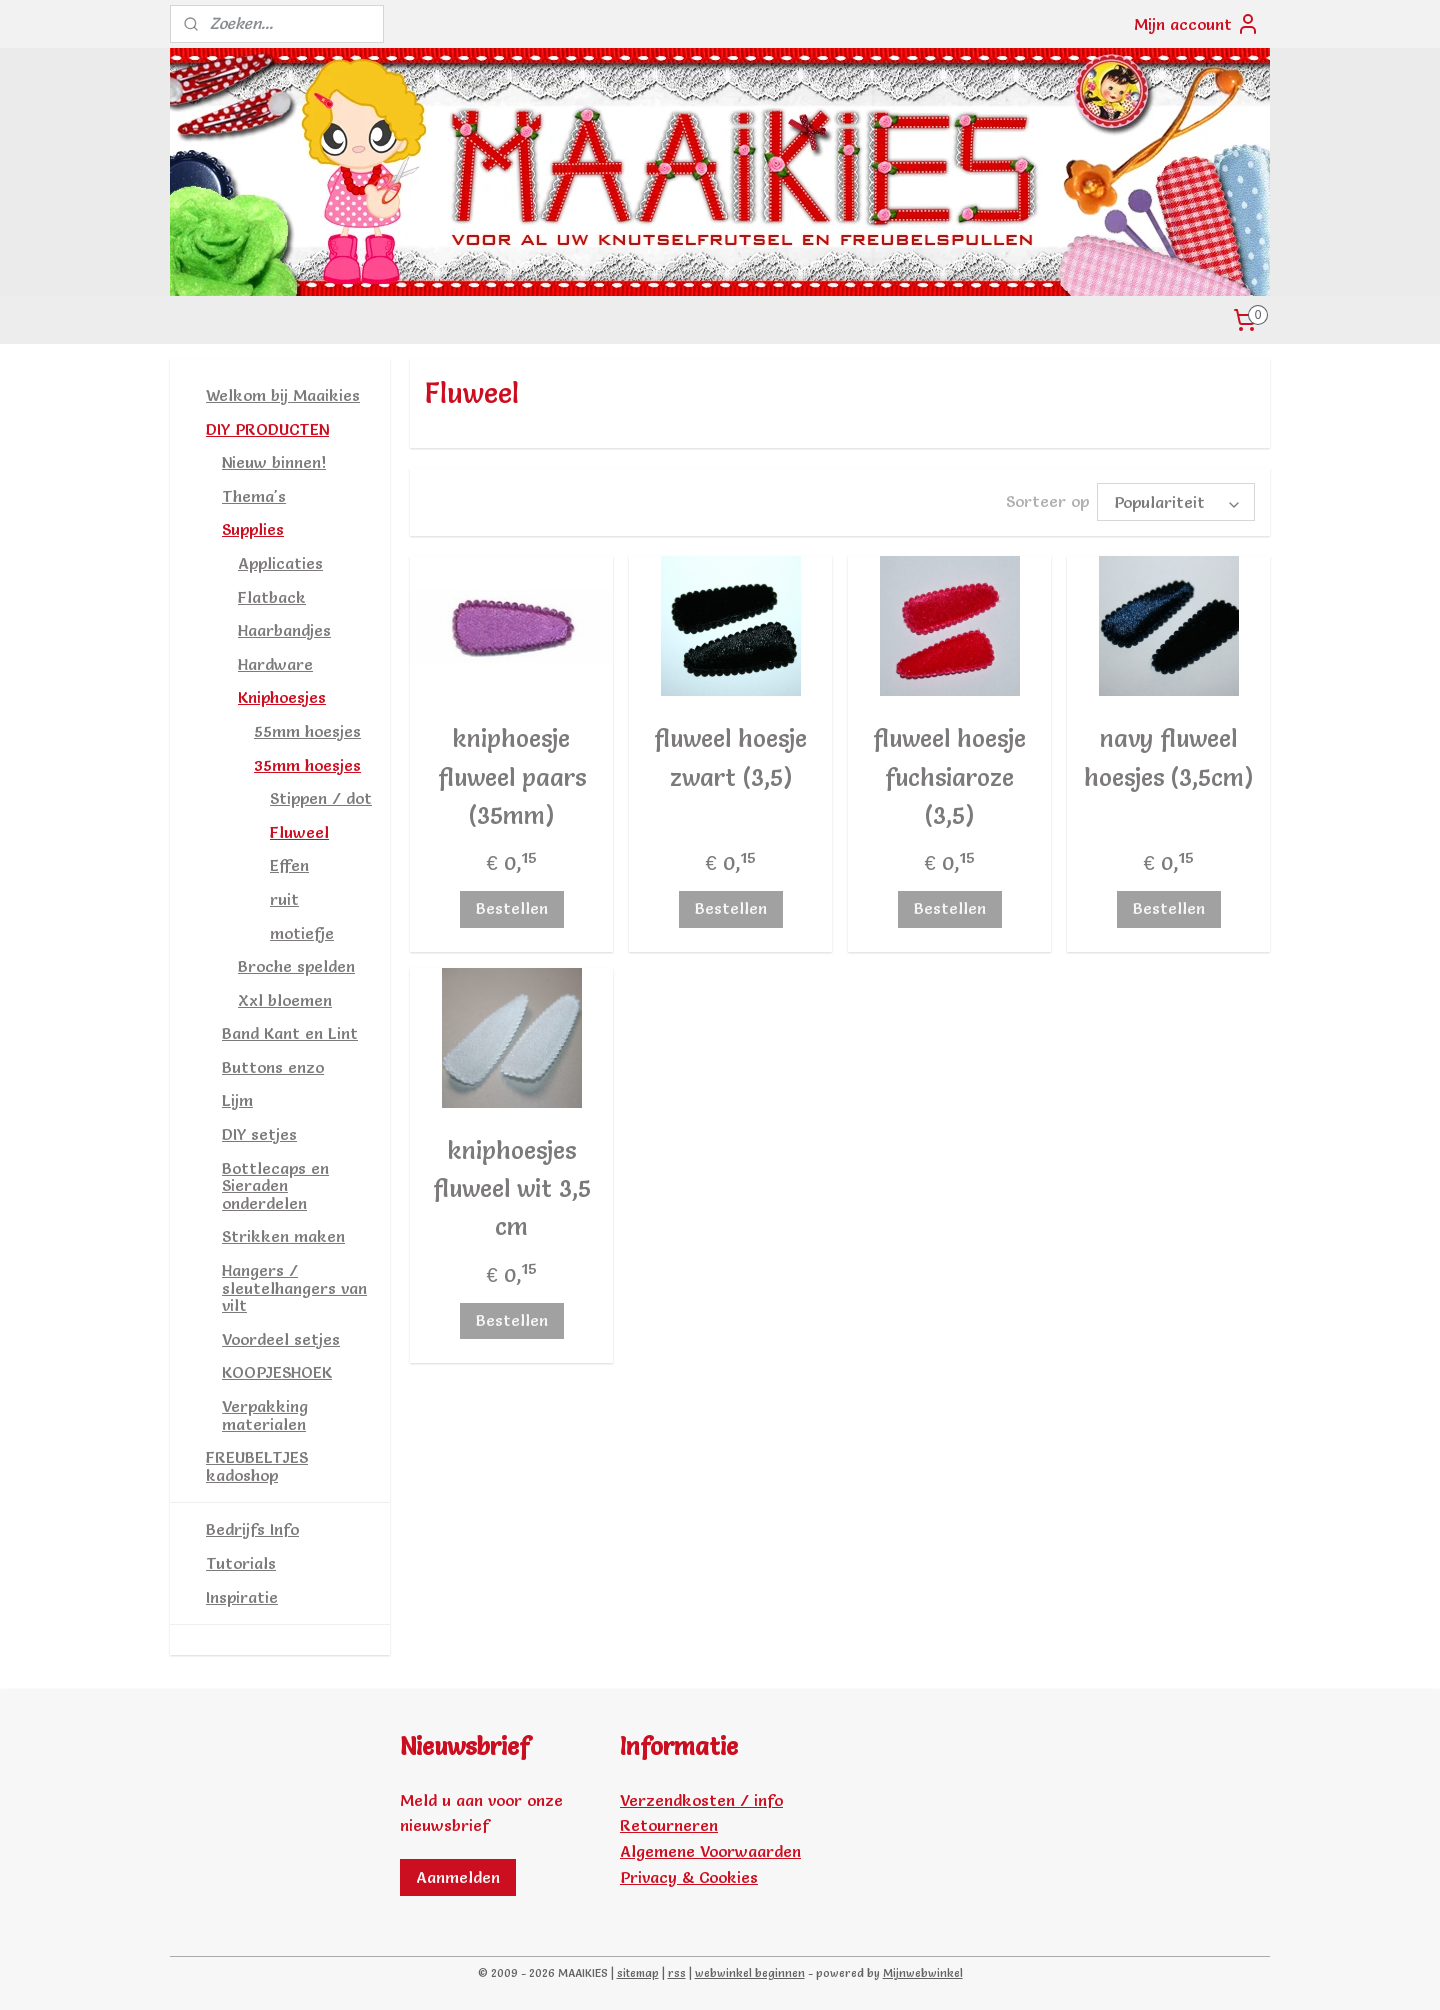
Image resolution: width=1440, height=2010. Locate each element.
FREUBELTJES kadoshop (257, 1466)
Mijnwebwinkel (923, 1973)
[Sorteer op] (1176, 500)
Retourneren (669, 1825)
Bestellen (511, 905)
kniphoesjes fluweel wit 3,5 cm (511, 1186)
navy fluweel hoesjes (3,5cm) (1168, 754)
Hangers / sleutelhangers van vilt (294, 1287)
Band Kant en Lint (290, 1033)
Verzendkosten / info (701, 1800)
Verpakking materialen (265, 1415)
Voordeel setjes (281, 1339)
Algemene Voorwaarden (710, 1851)
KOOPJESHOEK (277, 1372)
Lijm (237, 1100)
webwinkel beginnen (750, 1973)
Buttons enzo (273, 1067)
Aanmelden (458, 1877)
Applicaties (280, 563)
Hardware (275, 664)
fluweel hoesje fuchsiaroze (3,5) (949, 774)
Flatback (272, 597)
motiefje (302, 933)
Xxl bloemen (285, 1000)
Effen (289, 865)
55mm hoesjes (307, 731)
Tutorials (241, 1563)
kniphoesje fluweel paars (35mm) (511, 774)
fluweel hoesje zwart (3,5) (730, 754)
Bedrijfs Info (252, 1529)
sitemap (638, 1973)
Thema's (254, 496)
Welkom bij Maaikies (283, 395)
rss (677, 1973)
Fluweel (299, 832)
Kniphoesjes (282, 697)
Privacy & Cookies (689, 1877)
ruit (284, 899)
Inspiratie (242, 1597)
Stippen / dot (321, 798)
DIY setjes (259, 1134)
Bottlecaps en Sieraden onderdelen (275, 1185)
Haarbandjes (284, 630)
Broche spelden (296, 966)
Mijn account (1197, 24)
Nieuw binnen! (274, 462)
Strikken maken (283, 1236)
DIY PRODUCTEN (267, 429)
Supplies (253, 529)
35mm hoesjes (307, 765)
